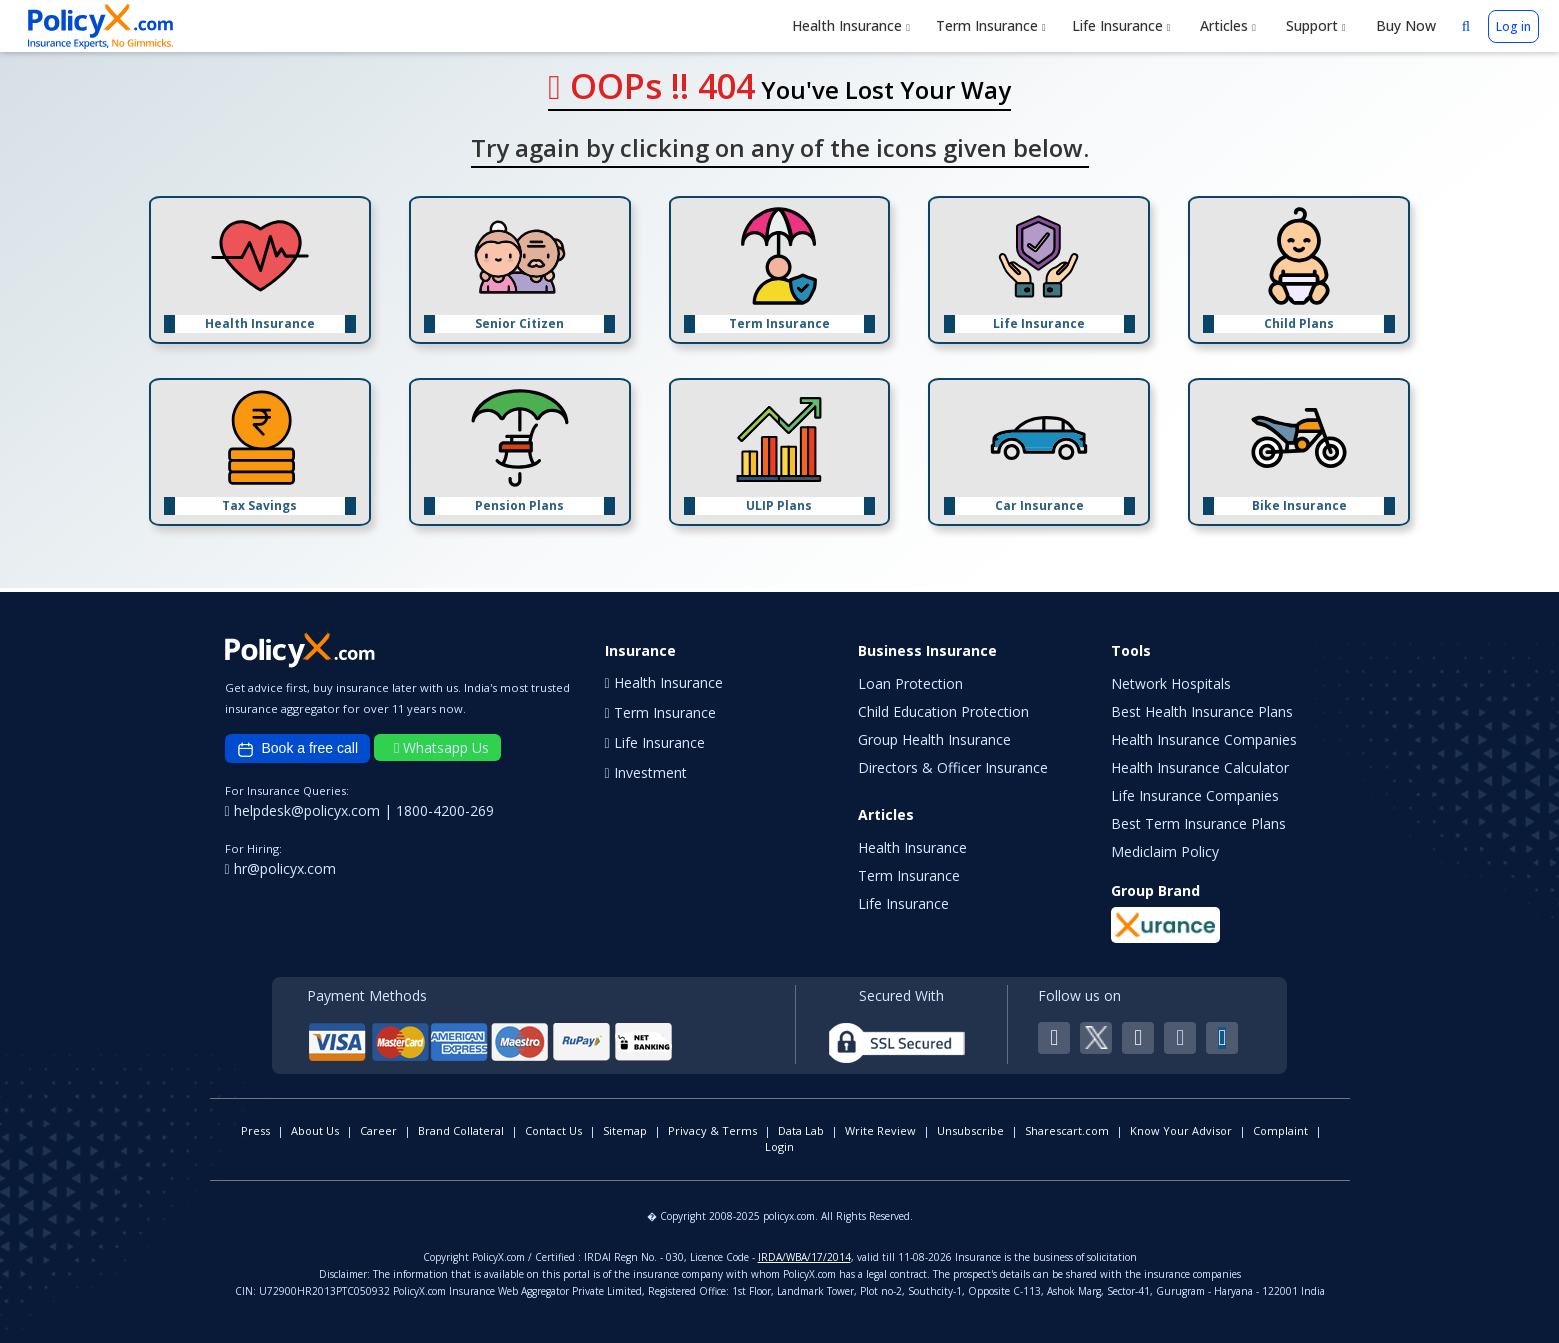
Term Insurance (991, 25)
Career (378, 1130)
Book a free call (298, 749)
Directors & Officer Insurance (953, 767)
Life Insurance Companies (1195, 795)
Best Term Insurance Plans (1198, 823)
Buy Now (1404, 25)
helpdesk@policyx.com (304, 810)
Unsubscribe (970, 1130)
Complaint (1280, 1130)
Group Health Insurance (934, 739)
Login (779, 1146)
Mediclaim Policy (1165, 851)
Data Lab (801, 1130)
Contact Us (553, 1130)
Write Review (880, 1130)
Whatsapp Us (441, 747)
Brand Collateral (461, 1130)
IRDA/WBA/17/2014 (804, 1257)
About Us (315, 1130)
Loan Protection (910, 683)
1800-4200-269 (445, 810)
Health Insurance (851, 25)
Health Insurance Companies (1204, 739)
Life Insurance (1121, 25)
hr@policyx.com (280, 868)
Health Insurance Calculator (1200, 767)
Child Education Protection (943, 711)
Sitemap (625, 1130)
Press (255, 1130)
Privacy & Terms (712, 1130)
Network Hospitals (1171, 683)
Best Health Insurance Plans (1202, 711)
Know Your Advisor (1181, 1130)
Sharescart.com (1067, 1130)
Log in (1513, 26)
